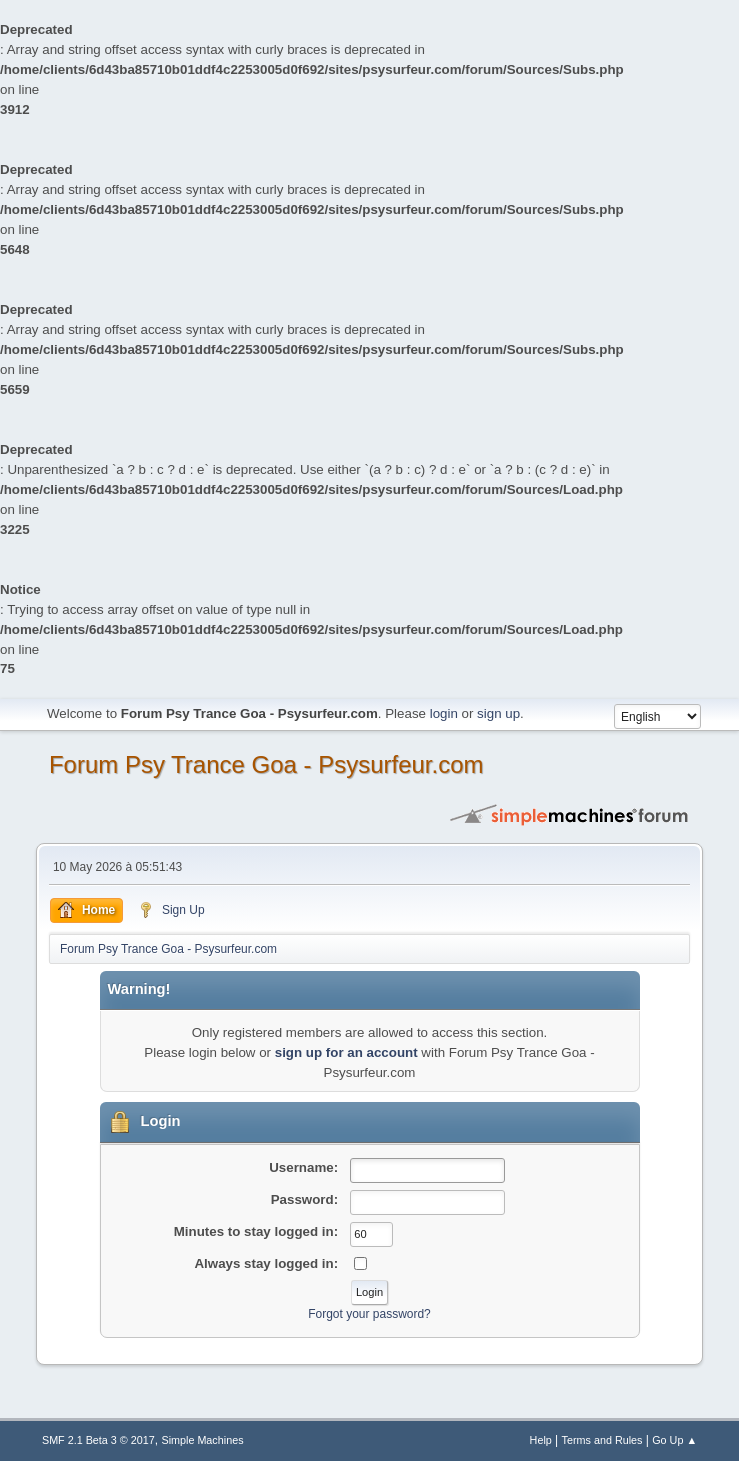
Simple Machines (202, 1440)
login (444, 713)
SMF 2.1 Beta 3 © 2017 (98, 1440)
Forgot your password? (369, 1314)
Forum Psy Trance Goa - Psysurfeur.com (266, 764)
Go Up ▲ (674, 1440)
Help (541, 1440)
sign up (498, 713)
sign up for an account (346, 1052)
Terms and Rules (602, 1440)
